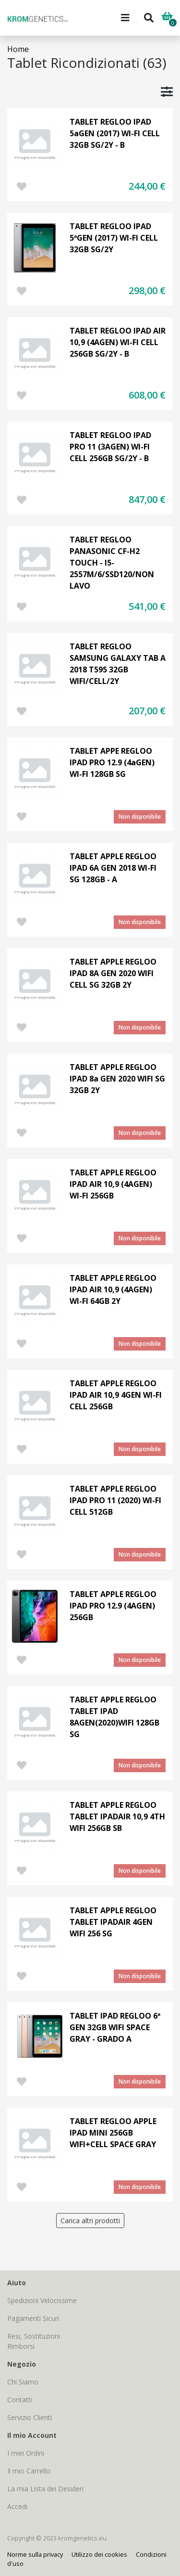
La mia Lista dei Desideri (45, 2488)
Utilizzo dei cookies (99, 2554)
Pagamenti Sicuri (33, 2318)
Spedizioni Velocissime (42, 2300)
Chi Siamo (22, 2381)
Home (18, 49)
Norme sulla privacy (35, 2554)
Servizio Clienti (29, 2417)
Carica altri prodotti (90, 2220)
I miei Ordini (25, 2453)
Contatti (19, 2399)
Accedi (17, 2506)
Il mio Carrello (28, 2470)
